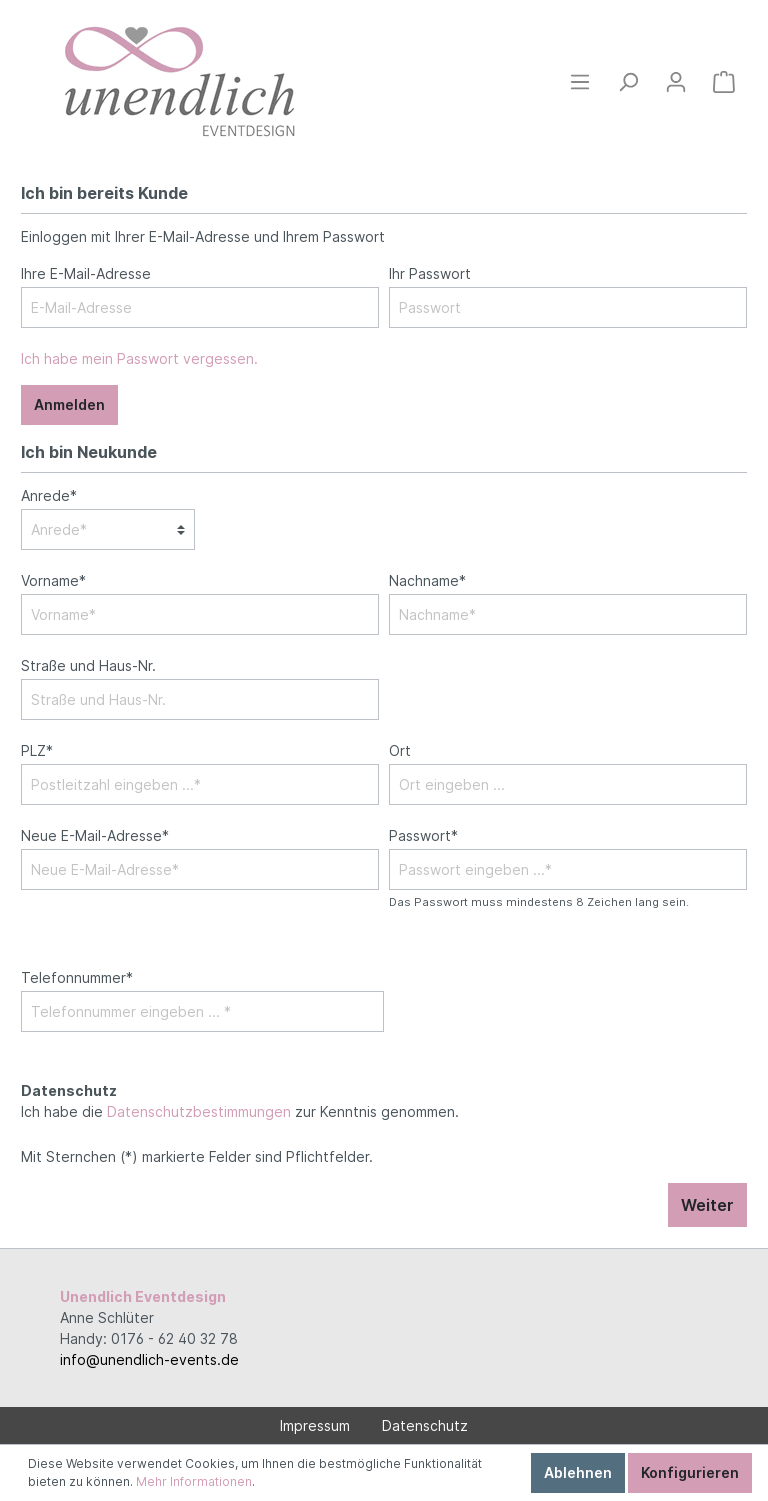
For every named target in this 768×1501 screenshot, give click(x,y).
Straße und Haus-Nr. (88, 665)
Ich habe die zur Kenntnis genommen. (240, 1101)
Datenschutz (425, 1425)
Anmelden (69, 404)
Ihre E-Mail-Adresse (86, 273)
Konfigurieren (690, 1472)
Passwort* (423, 835)
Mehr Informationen (194, 1481)
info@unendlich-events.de (149, 1359)
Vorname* (53, 580)
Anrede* (49, 495)
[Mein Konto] (676, 82)
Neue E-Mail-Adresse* (95, 835)
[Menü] (580, 82)
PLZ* (37, 750)
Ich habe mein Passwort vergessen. (139, 358)
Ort (400, 750)
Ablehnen (578, 1472)
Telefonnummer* (77, 977)
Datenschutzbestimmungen (199, 1111)
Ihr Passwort (430, 273)
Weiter (707, 1205)
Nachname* (427, 580)
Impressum (315, 1425)
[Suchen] (628, 82)
